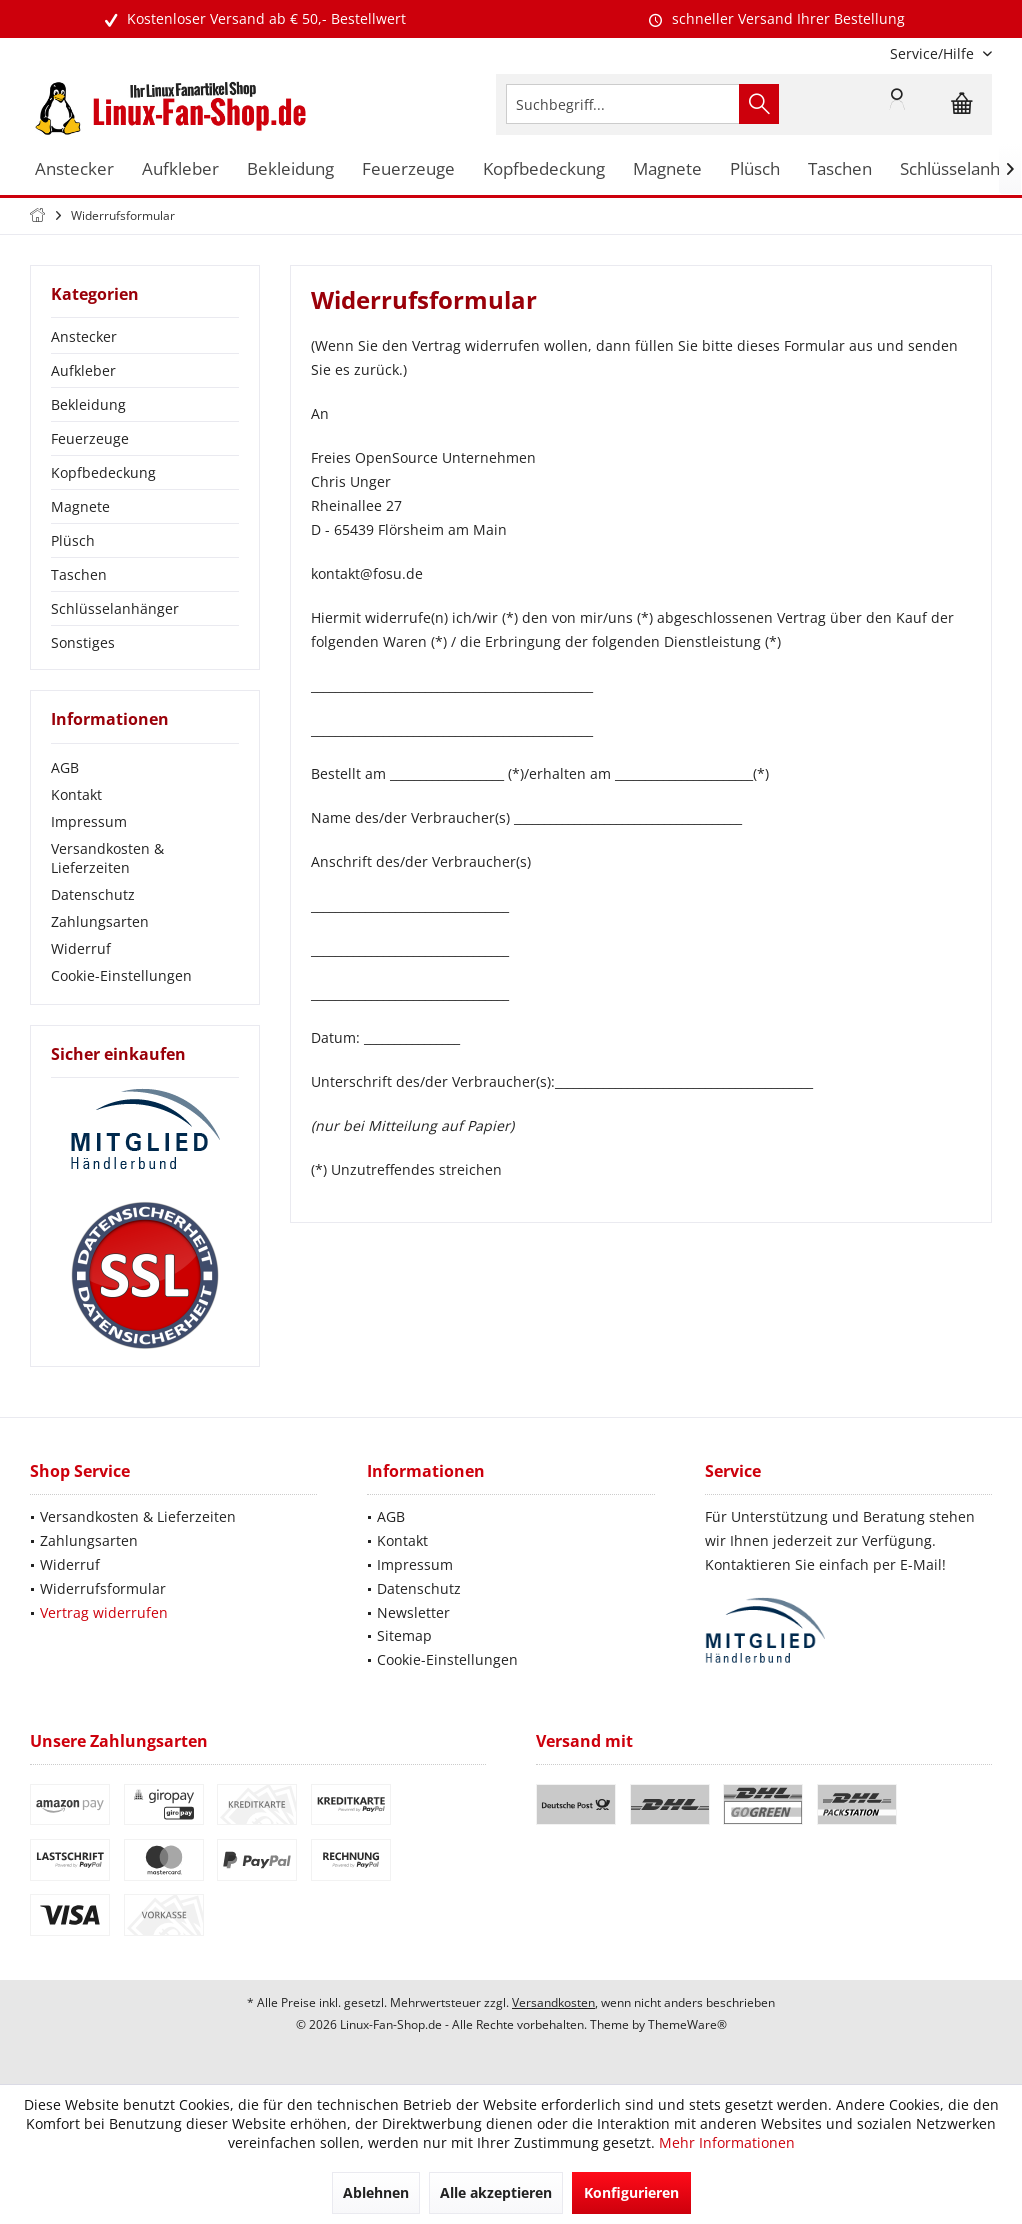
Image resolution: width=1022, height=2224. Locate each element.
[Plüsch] (755, 169)
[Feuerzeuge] (408, 169)
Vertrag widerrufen (104, 1612)
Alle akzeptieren (496, 2192)
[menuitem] (933, 53)
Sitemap (404, 1635)
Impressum (89, 821)
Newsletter (413, 1612)
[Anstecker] (74, 169)
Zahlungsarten (100, 921)
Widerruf (81, 948)
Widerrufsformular (103, 1588)
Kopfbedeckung (103, 472)
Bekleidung (88, 404)
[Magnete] (667, 169)
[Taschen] (840, 169)
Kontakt (76, 794)
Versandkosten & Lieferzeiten (107, 858)
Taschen (79, 574)
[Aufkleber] (180, 169)
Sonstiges (83, 642)
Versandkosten (553, 2002)
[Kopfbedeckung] (544, 169)
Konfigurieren (631, 2192)
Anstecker (84, 336)
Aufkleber (83, 370)
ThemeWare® (687, 2024)
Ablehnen (376, 2192)
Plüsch (73, 540)
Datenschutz (93, 894)
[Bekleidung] (290, 169)
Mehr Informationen (727, 2142)
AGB (65, 767)
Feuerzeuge (90, 438)
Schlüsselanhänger (115, 608)
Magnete (80, 506)
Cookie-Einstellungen (121, 975)
